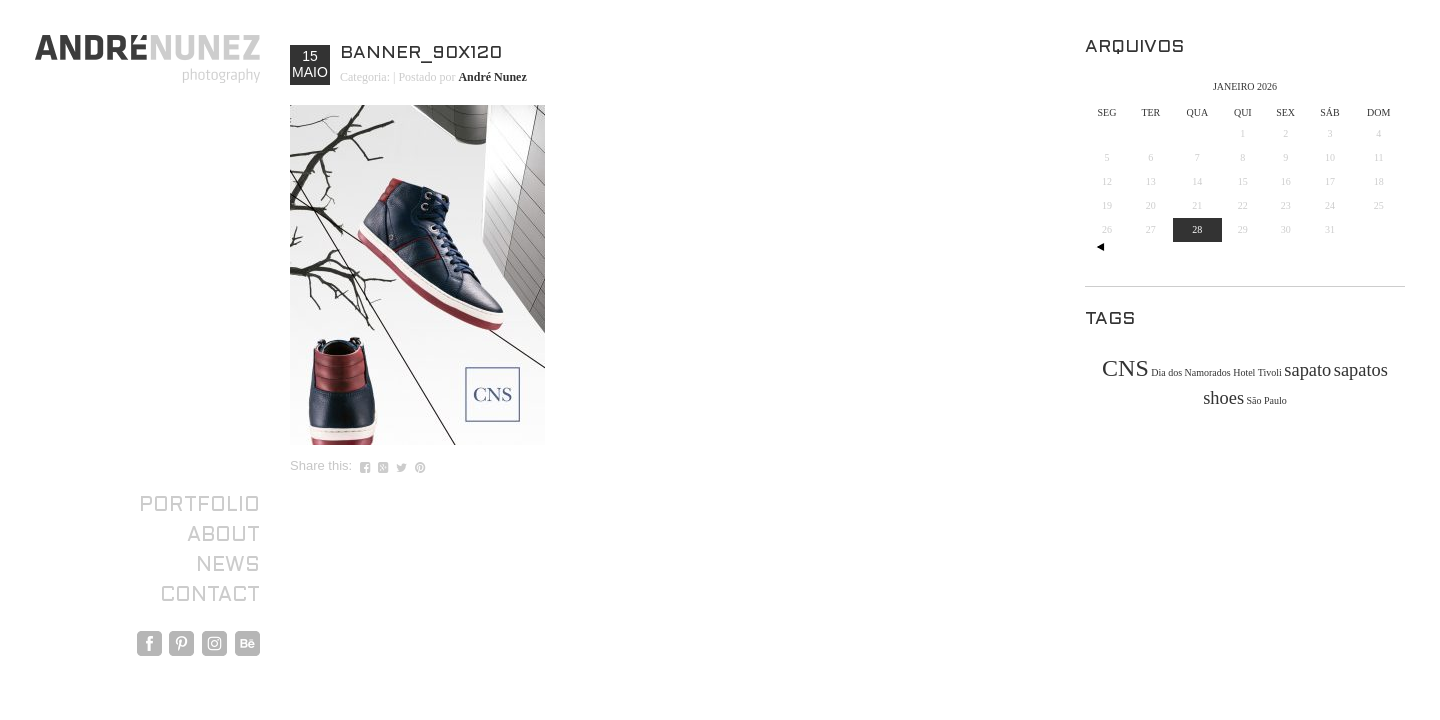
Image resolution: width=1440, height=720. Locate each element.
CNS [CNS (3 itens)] (1125, 368)
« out (1100, 247)
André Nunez (492, 77)
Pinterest (181, 643)
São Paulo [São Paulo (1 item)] (1267, 400)
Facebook (149, 643)
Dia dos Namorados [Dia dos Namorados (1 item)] (1190, 372)
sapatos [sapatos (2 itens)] (1361, 370)
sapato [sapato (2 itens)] (1307, 370)
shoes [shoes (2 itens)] (1223, 398)
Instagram (214, 643)
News (228, 566)
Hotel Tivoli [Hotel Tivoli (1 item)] (1257, 372)
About (223, 536)
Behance (247, 643)
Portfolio (199, 506)
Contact (210, 596)
